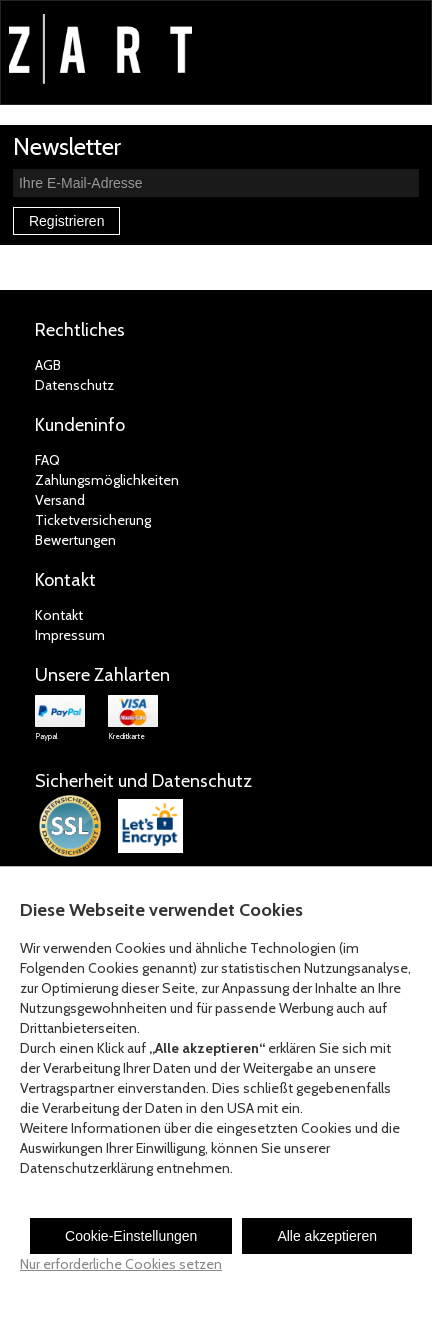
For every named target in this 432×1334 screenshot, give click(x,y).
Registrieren (66, 221)
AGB (48, 365)
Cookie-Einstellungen (131, 1236)
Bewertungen (75, 540)
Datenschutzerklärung (86, 1168)
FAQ (47, 460)
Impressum (70, 635)
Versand (60, 500)
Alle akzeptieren (327, 1236)
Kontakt (59, 615)
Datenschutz (74, 385)
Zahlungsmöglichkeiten (107, 480)
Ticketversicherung (93, 520)
